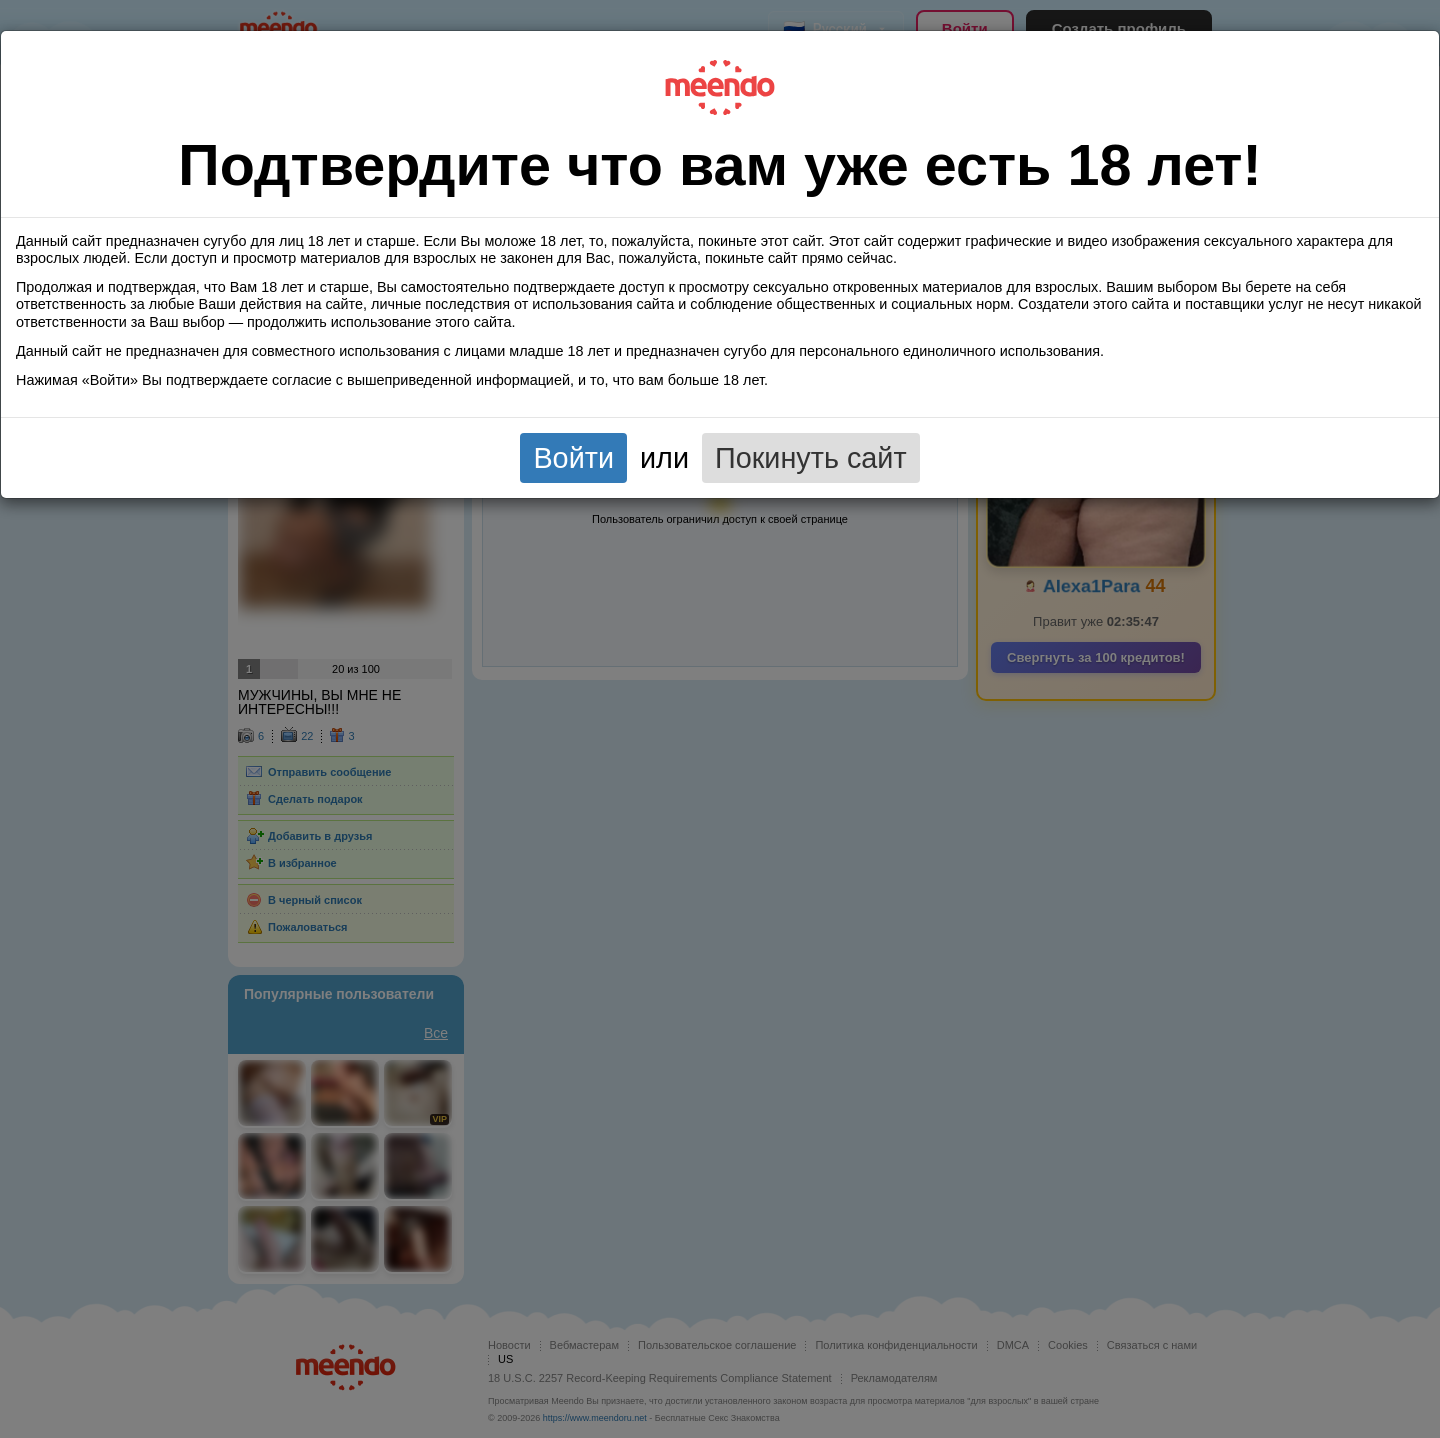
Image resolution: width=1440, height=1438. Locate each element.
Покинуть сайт (811, 458)
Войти (573, 458)
